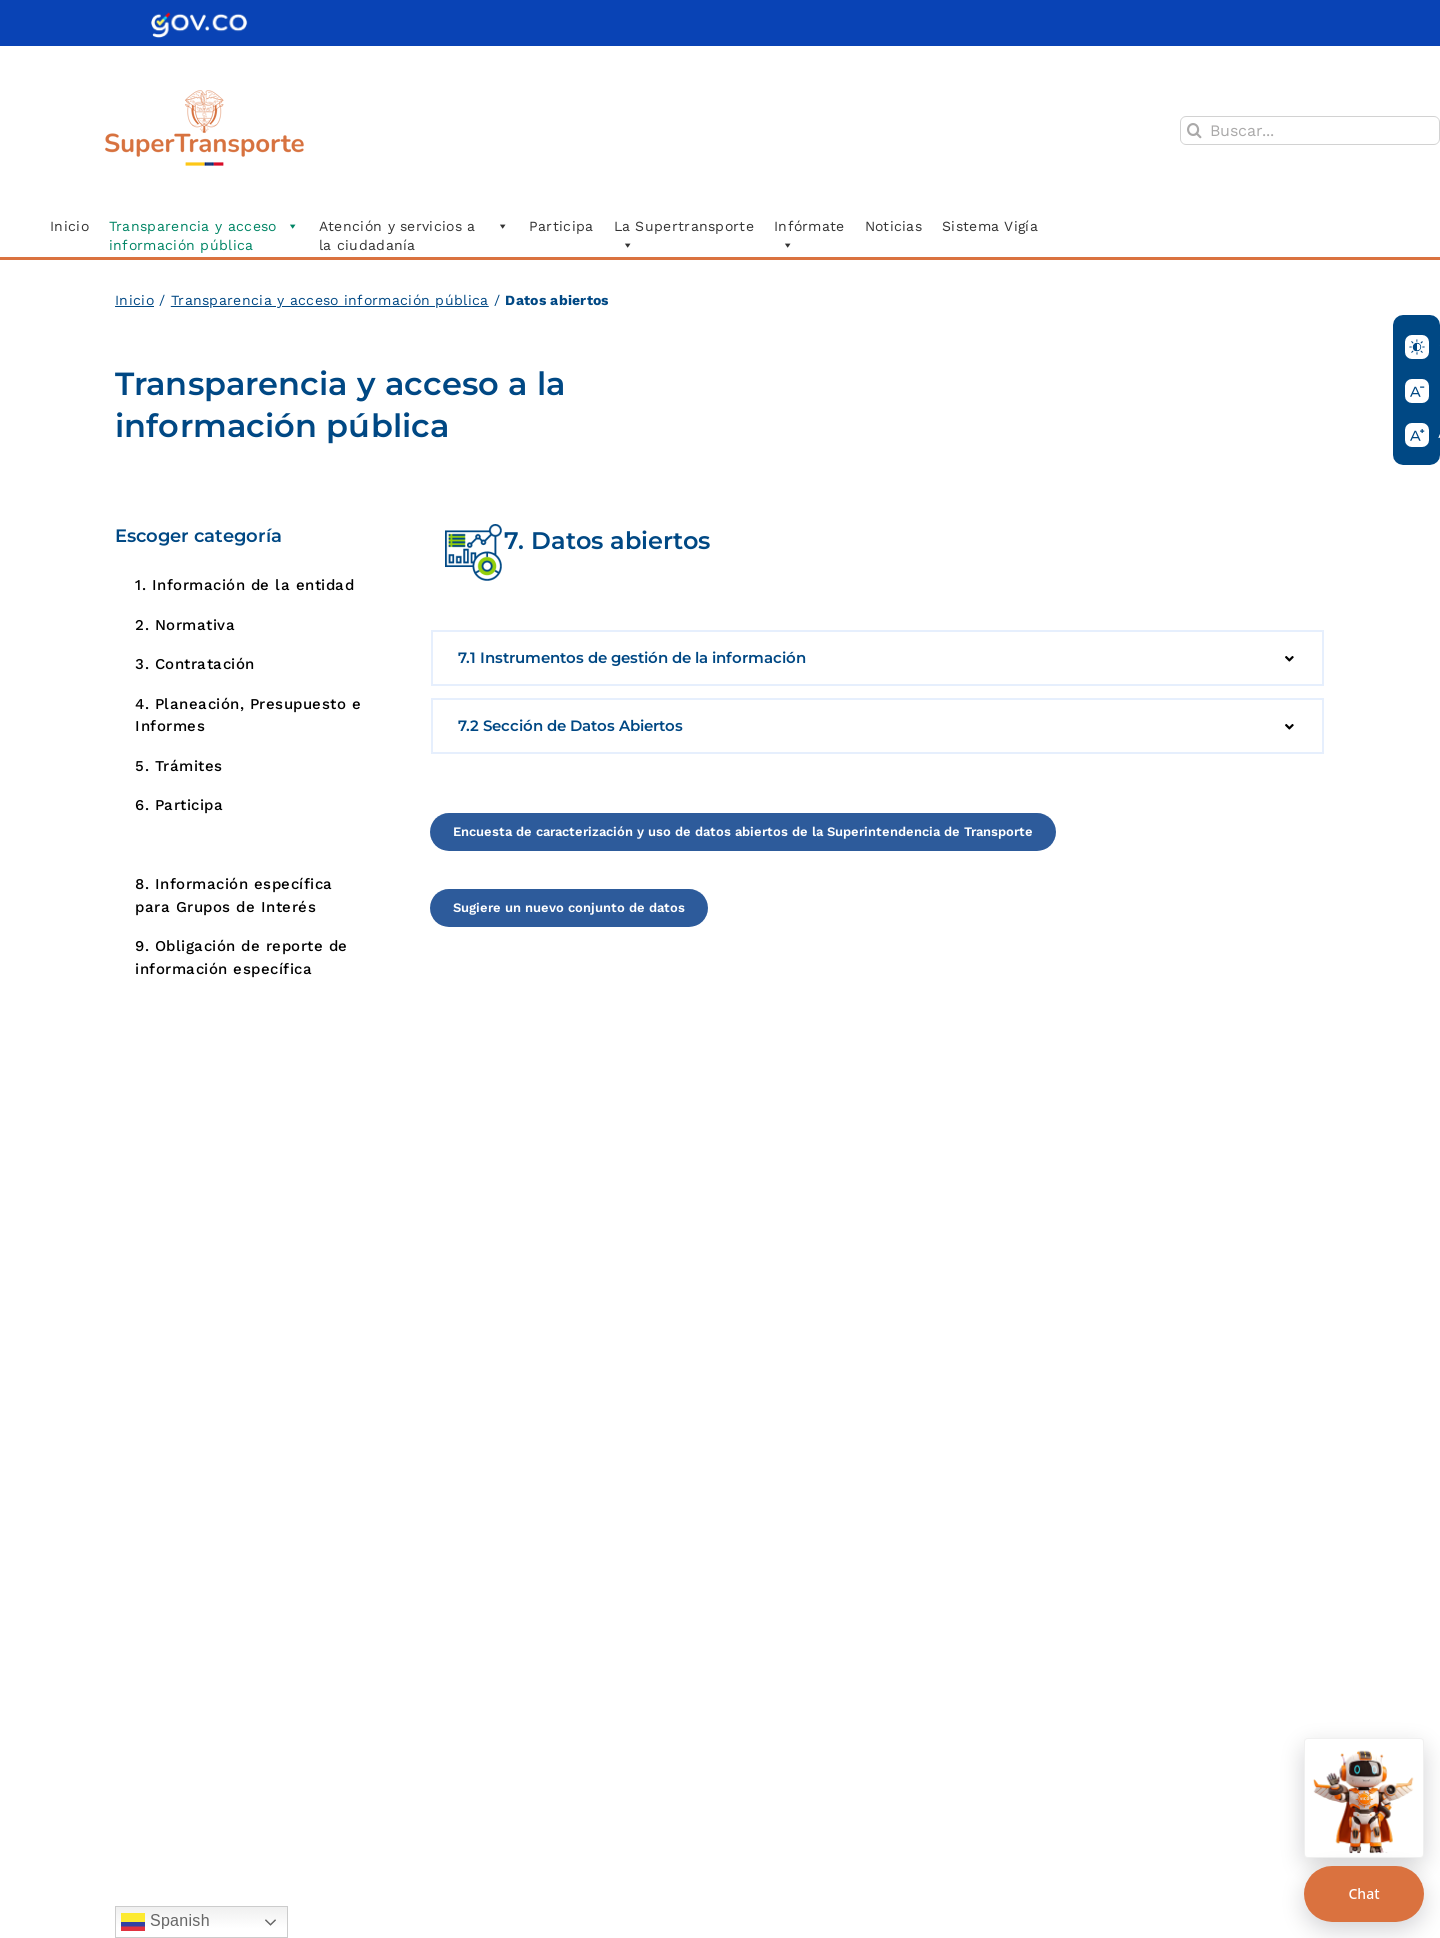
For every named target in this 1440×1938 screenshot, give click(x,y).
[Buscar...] (1310, 130)
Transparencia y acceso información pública (330, 300)
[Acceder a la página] (743, 832)
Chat (1363, 1893)
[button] (877, 658)
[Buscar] (1194, 130)
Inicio (134, 300)
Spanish (165, 1922)
